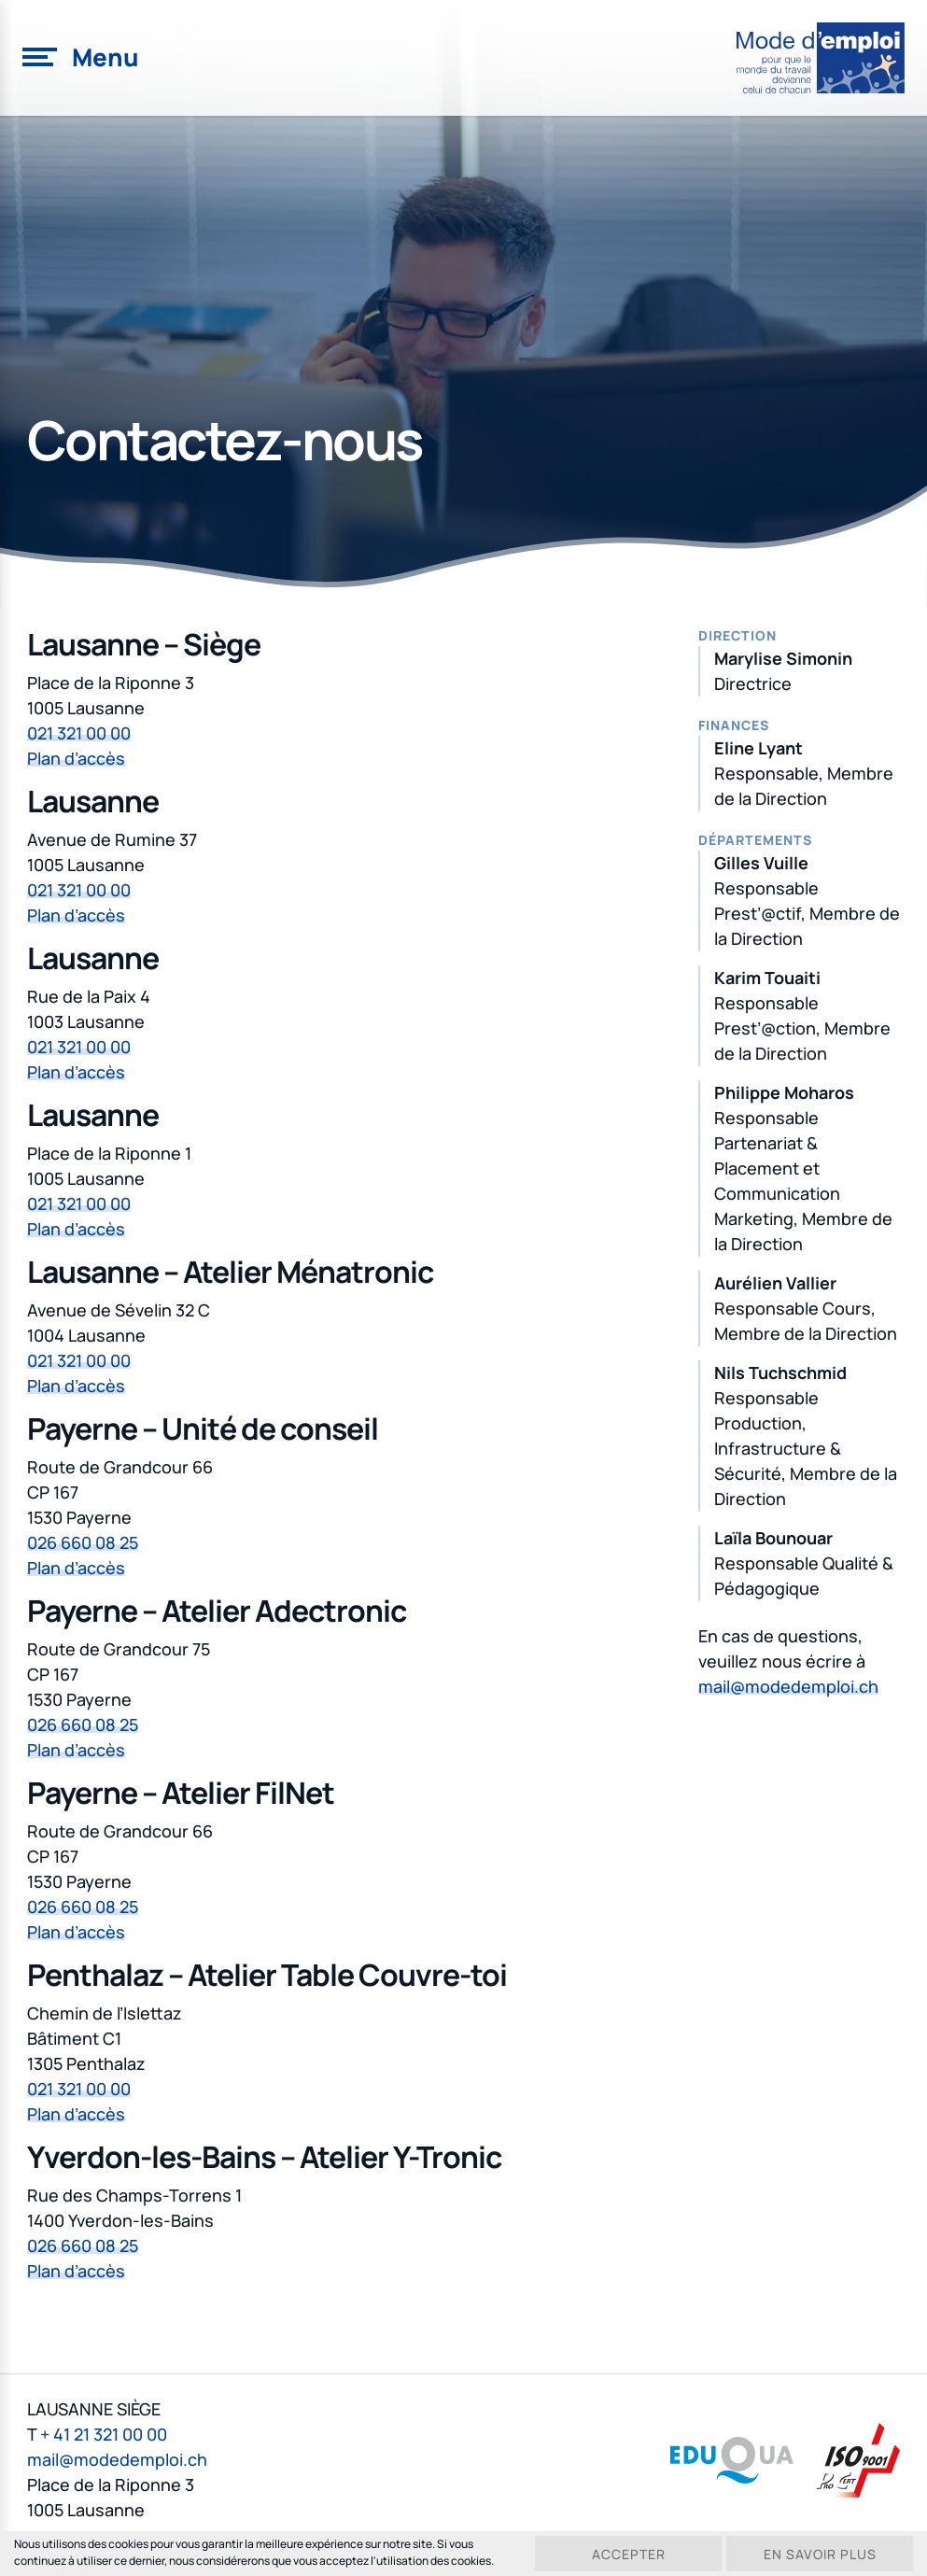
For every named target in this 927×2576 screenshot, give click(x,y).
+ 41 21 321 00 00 (103, 2434)
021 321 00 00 (79, 733)
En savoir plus (820, 2554)
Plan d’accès (76, 758)
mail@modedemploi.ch (788, 1686)
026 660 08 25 (82, 1542)
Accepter (629, 2554)
